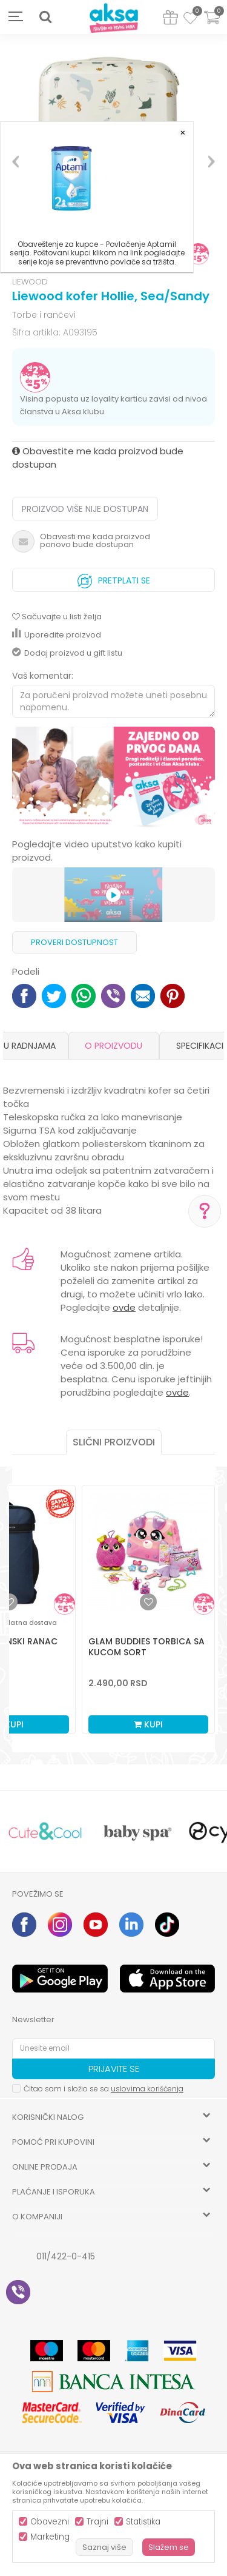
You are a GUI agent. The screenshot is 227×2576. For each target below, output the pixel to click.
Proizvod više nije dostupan (85, 509)
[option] (113, 778)
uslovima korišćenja (147, 2088)
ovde (124, 1307)
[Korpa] (212, 25)
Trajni (97, 2521)
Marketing (50, 2536)
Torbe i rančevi (44, 315)
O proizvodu (113, 1046)
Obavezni (49, 2521)
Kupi (148, 1724)
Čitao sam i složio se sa (103, 2088)
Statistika (143, 2521)
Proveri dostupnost (74, 942)
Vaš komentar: (42, 676)
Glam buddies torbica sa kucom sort (146, 1647)
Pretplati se (113, 578)
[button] (45, 17)
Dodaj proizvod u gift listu (67, 653)
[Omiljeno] (190, 20)
